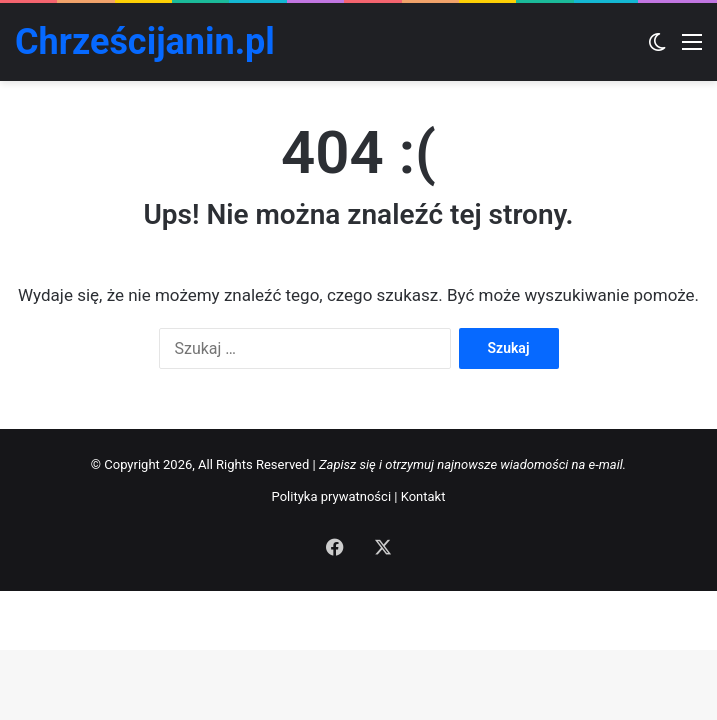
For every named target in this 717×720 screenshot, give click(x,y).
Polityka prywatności (331, 496)
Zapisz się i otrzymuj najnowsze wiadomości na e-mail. (472, 464)
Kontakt (423, 496)
